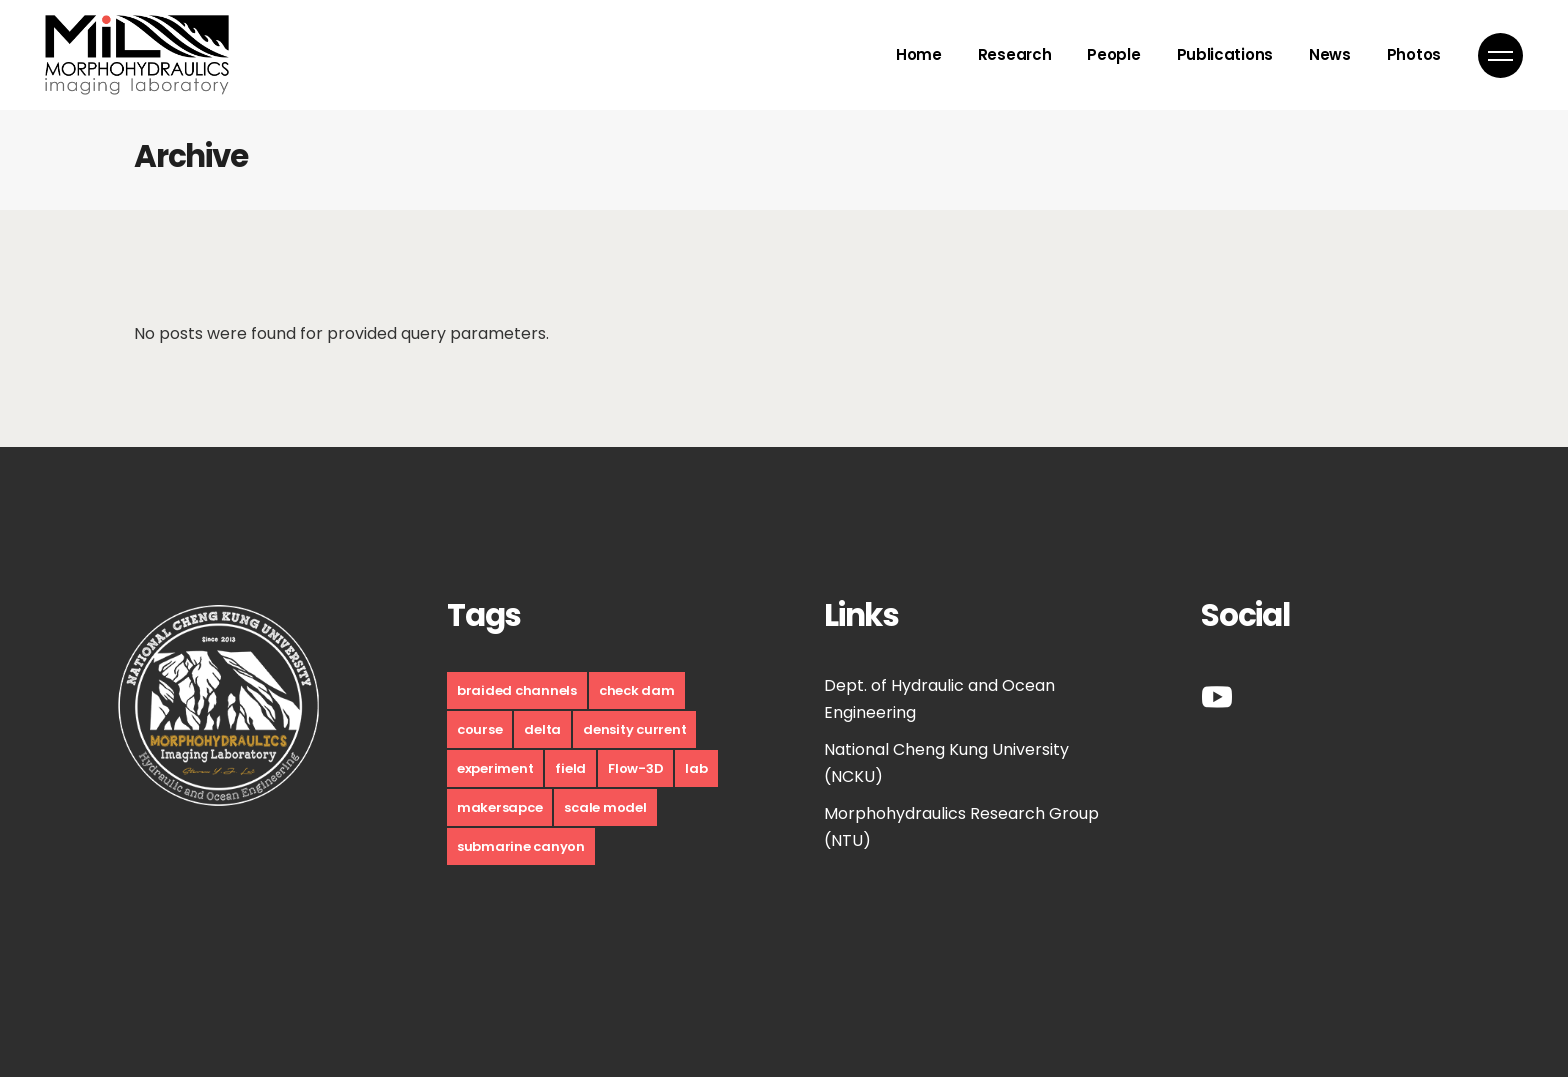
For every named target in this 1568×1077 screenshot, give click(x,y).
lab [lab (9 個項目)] (696, 768)
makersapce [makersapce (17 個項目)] (499, 807)
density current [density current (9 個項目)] (634, 729)
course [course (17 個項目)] (479, 729)
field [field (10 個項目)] (570, 768)
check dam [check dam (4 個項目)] (637, 690)
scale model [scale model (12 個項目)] (605, 807)
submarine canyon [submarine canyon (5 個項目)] (521, 846)
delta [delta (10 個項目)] (542, 729)
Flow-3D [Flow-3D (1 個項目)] (635, 768)
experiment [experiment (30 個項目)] (495, 768)
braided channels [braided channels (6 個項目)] (517, 690)
